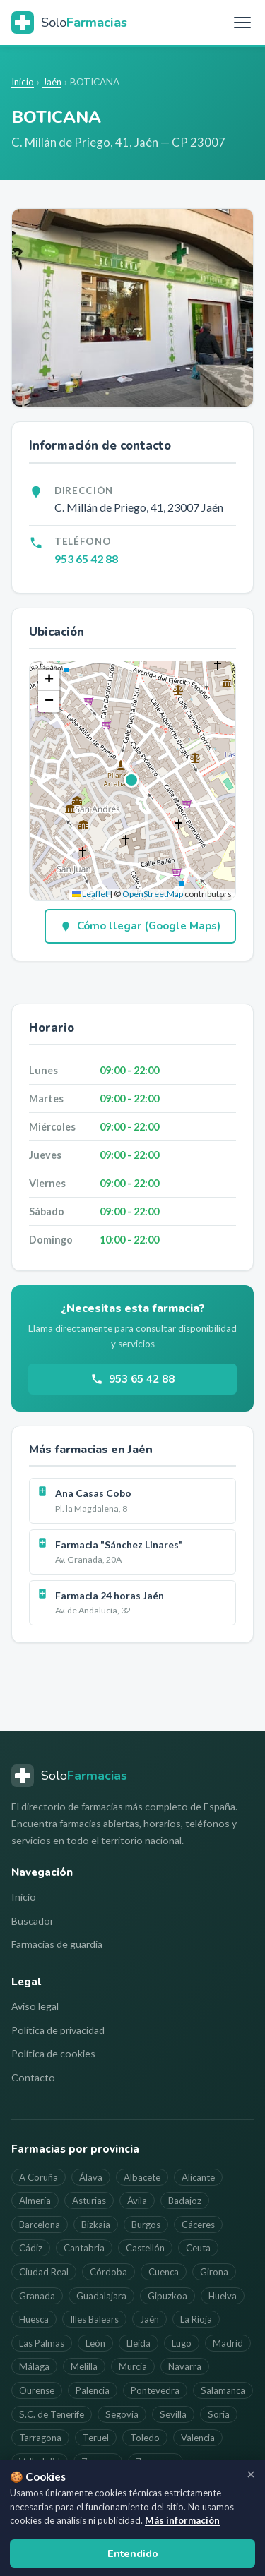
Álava (90, 2177)
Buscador (32, 1921)
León (95, 2343)
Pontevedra (155, 2390)
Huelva (222, 2295)
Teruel (96, 2437)
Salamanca (223, 2390)
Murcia (133, 2366)
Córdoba (108, 2271)
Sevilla (173, 2414)
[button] (132, 780)
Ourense (36, 2390)
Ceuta (198, 2247)
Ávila (137, 2200)
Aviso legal (35, 2006)
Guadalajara (101, 2295)
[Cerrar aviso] (250, 2474)
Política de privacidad (58, 2030)
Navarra (184, 2366)
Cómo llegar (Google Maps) (140, 926)
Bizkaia (95, 2224)
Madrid (228, 2343)
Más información (182, 2520)
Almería (35, 2200)
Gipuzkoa (167, 2295)
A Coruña (38, 2177)
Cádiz (30, 2247)
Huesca (34, 2319)
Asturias (89, 2200)
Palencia (93, 2390)
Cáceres (198, 2224)
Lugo (182, 2343)
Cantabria (84, 2247)
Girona (214, 2271)
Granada (37, 2295)
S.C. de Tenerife (51, 2414)
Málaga (34, 2366)
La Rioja (196, 2319)
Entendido (132, 2553)
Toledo (145, 2437)
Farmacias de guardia (56, 1944)
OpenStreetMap (152, 894)
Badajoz (184, 2200)
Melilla (84, 2366)
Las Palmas (41, 2343)
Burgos (145, 2224)
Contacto (33, 2077)
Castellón (145, 2247)
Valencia (198, 2437)
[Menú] (242, 22)
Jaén (51, 82)
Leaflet (90, 894)
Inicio (22, 82)
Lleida (138, 2343)
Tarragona (40, 2437)
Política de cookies (53, 2053)
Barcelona (39, 2224)
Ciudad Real (44, 2271)
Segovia (122, 2414)
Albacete (142, 2177)
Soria (219, 2414)
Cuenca (163, 2271)
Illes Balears (94, 2319)
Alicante (198, 2177)
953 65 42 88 (86, 558)
